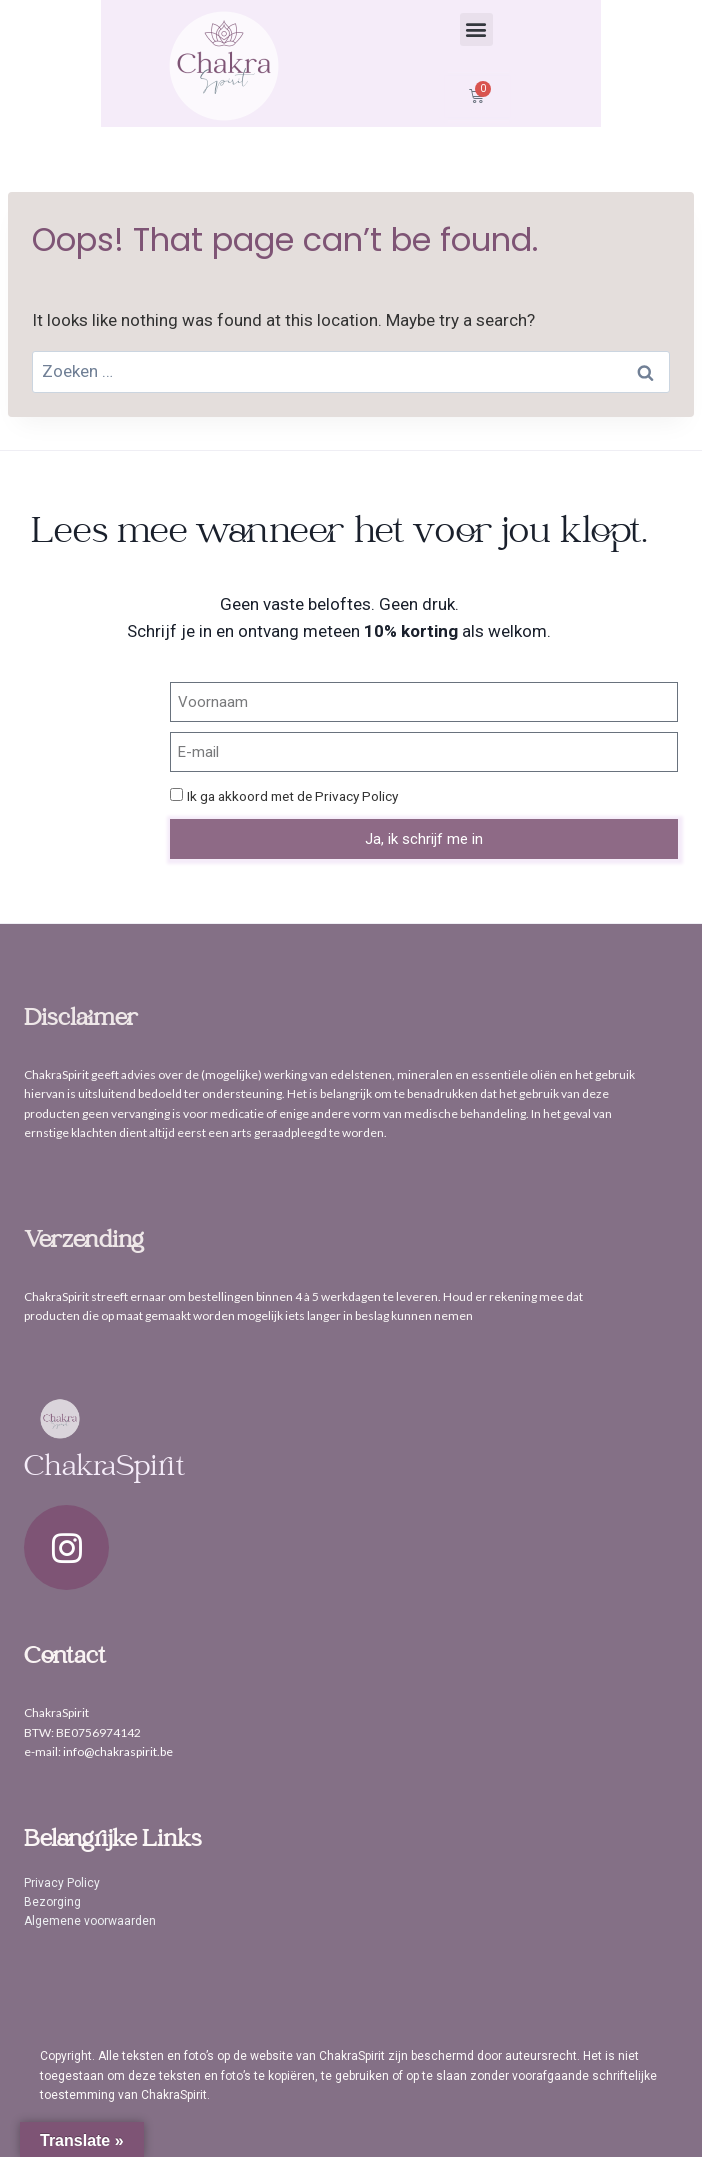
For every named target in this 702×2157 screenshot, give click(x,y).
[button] (476, 29)
